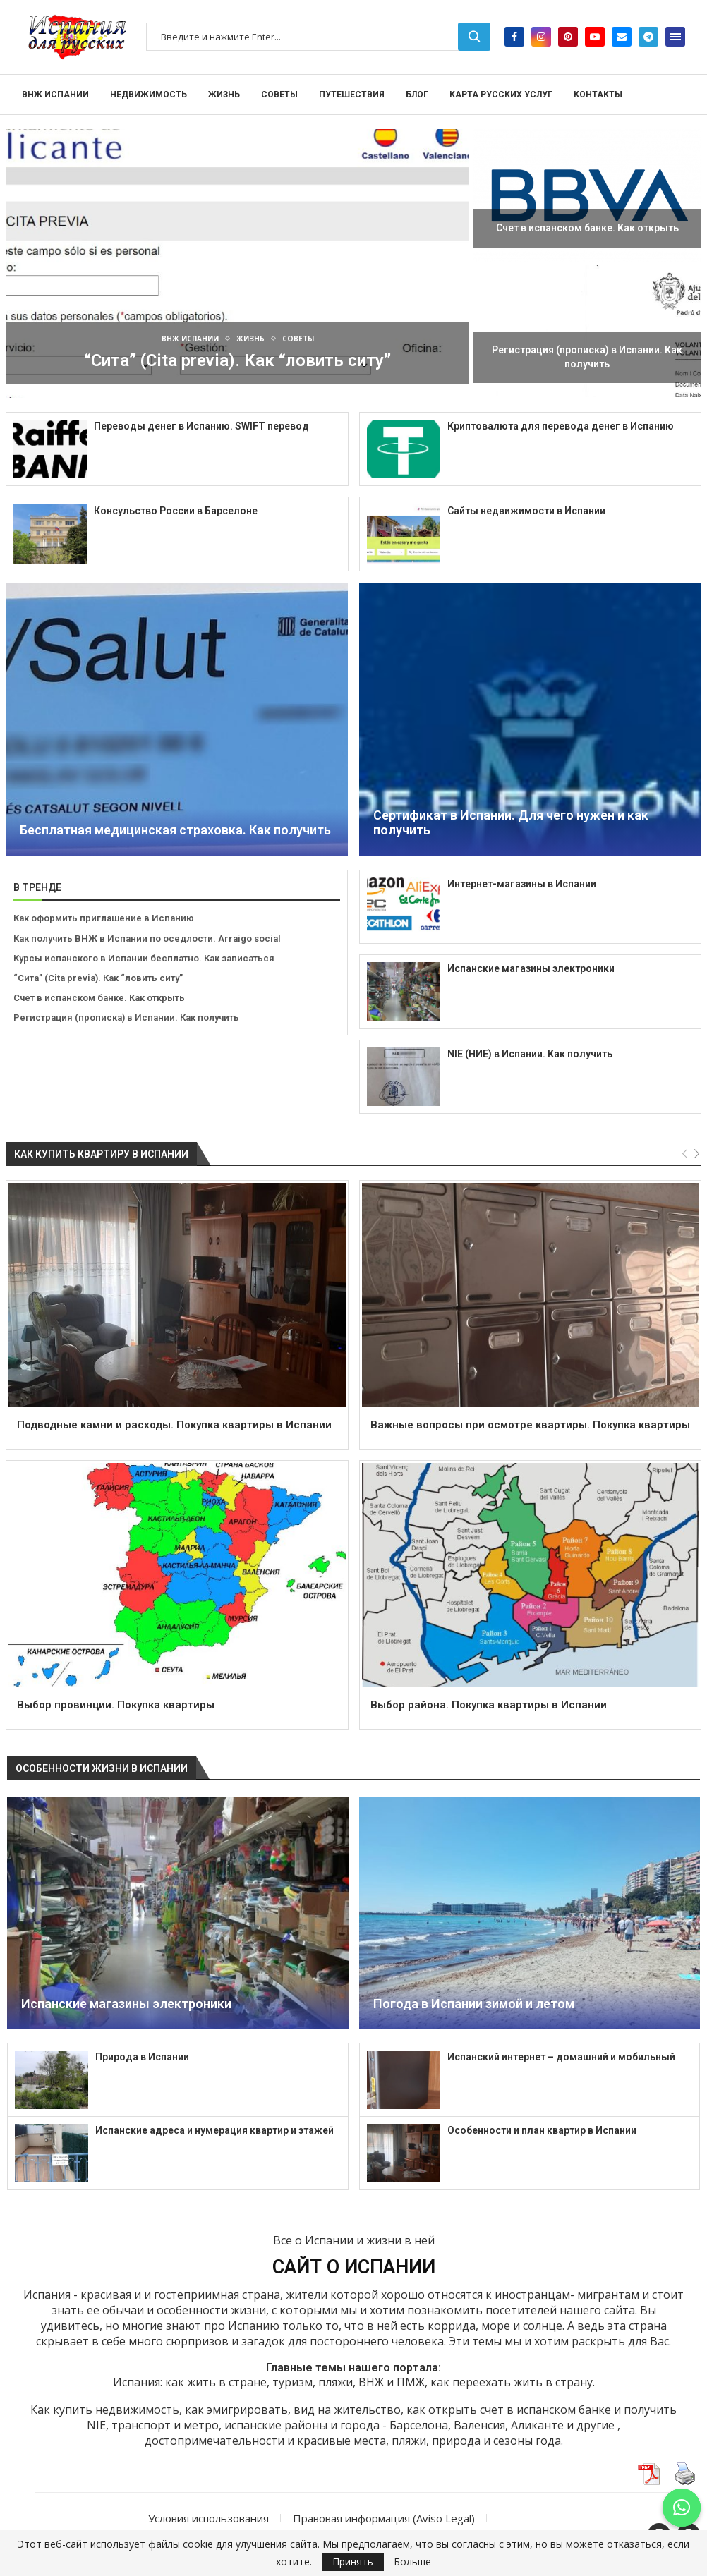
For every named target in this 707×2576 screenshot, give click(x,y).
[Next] (696, 1154)
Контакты (598, 94)
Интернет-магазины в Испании (521, 883)
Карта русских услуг (500, 94)
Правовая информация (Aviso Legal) (384, 2518)
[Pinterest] (568, 37)
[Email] (622, 37)
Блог (417, 94)
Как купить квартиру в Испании (101, 1154)
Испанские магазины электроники (531, 968)
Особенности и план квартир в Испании (541, 2130)
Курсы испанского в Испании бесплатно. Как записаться (143, 958)
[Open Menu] (675, 37)
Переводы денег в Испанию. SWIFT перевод (201, 426)
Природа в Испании (142, 2056)
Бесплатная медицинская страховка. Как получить (175, 829)
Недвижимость (148, 94)
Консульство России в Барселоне (176, 510)
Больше (412, 2562)
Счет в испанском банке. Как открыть (587, 227)
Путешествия (352, 94)
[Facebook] (514, 37)
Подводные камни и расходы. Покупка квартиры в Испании (174, 1424)
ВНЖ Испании (55, 94)
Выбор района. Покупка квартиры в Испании (488, 1705)
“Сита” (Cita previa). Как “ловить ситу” (237, 360)
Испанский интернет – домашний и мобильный (561, 2056)
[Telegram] (648, 37)
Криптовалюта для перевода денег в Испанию (560, 426)
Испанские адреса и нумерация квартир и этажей (214, 2130)
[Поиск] (318, 37)
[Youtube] (595, 37)
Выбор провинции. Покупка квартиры (115, 1705)
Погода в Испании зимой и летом (473, 2003)
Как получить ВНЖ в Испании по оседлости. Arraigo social (147, 938)
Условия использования (208, 2518)
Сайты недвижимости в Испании (526, 510)
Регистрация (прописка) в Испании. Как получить (126, 1017)
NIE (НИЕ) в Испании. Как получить (529, 1053)
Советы (279, 94)
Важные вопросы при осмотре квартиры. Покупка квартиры (530, 1424)
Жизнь (224, 94)
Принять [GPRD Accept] (352, 2561)
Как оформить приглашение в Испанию (103, 918)
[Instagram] (541, 37)
